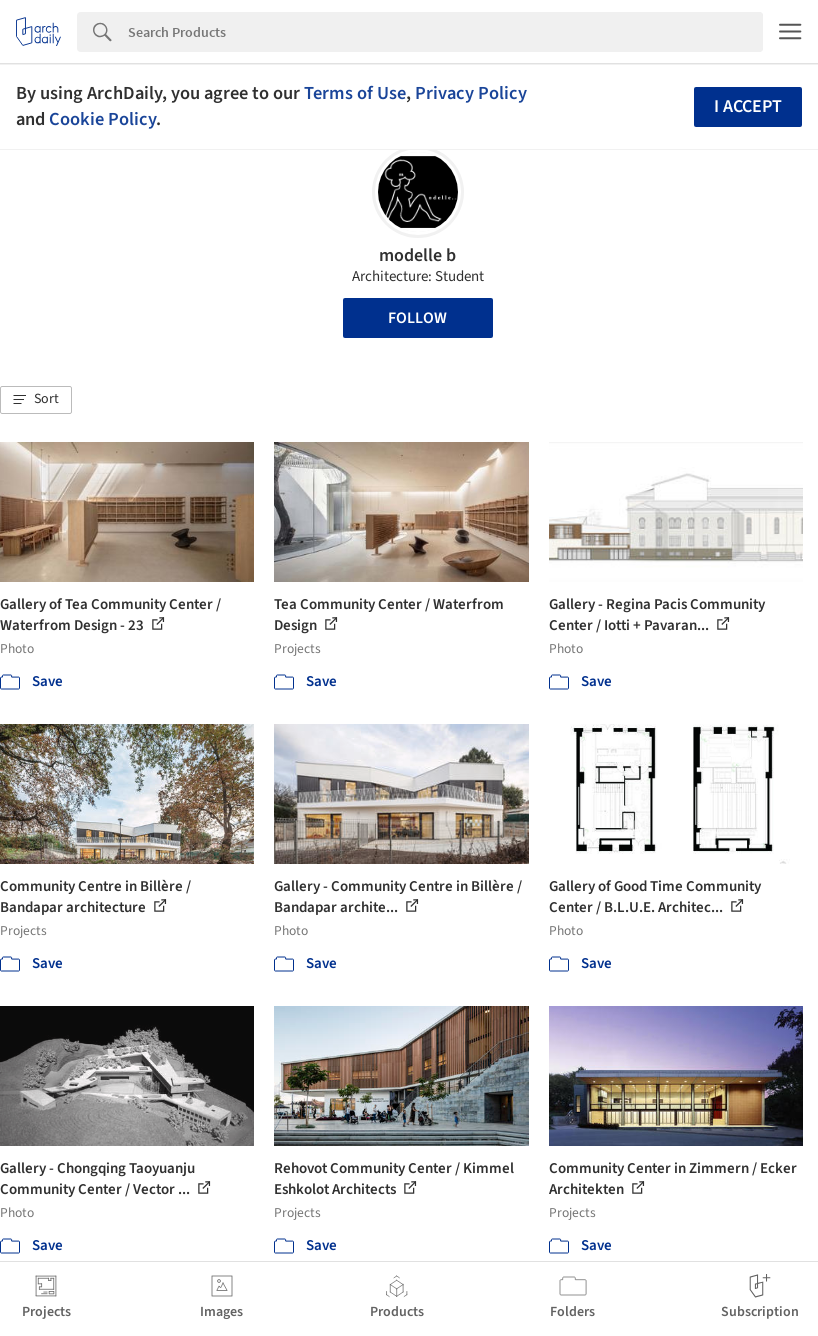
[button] (36, 400)
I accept (748, 106)
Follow (417, 318)
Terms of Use (355, 93)
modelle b (417, 255)
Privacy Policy (471, 93)
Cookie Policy (102, 119)
